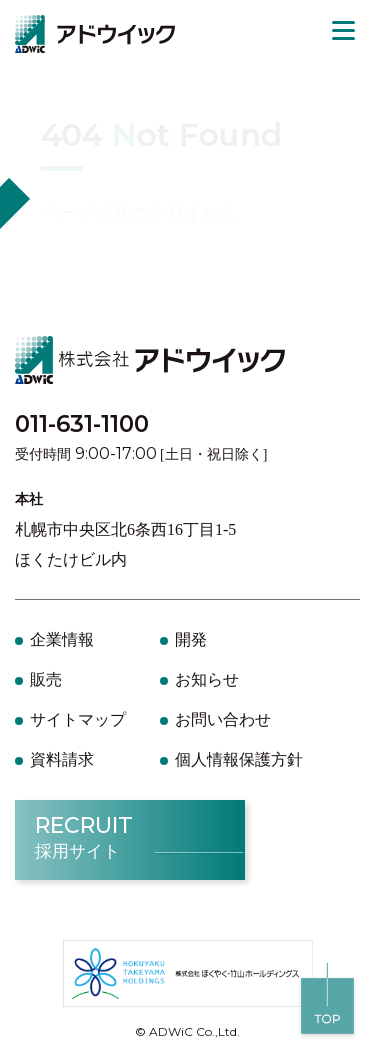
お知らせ (207, 679)
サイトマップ (78, 719)
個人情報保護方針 (239, 759)
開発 (191, 639)
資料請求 (62, 759)
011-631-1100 (82, 424)
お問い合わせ (223, 719)
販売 (46, 679)
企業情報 (62, 639)
